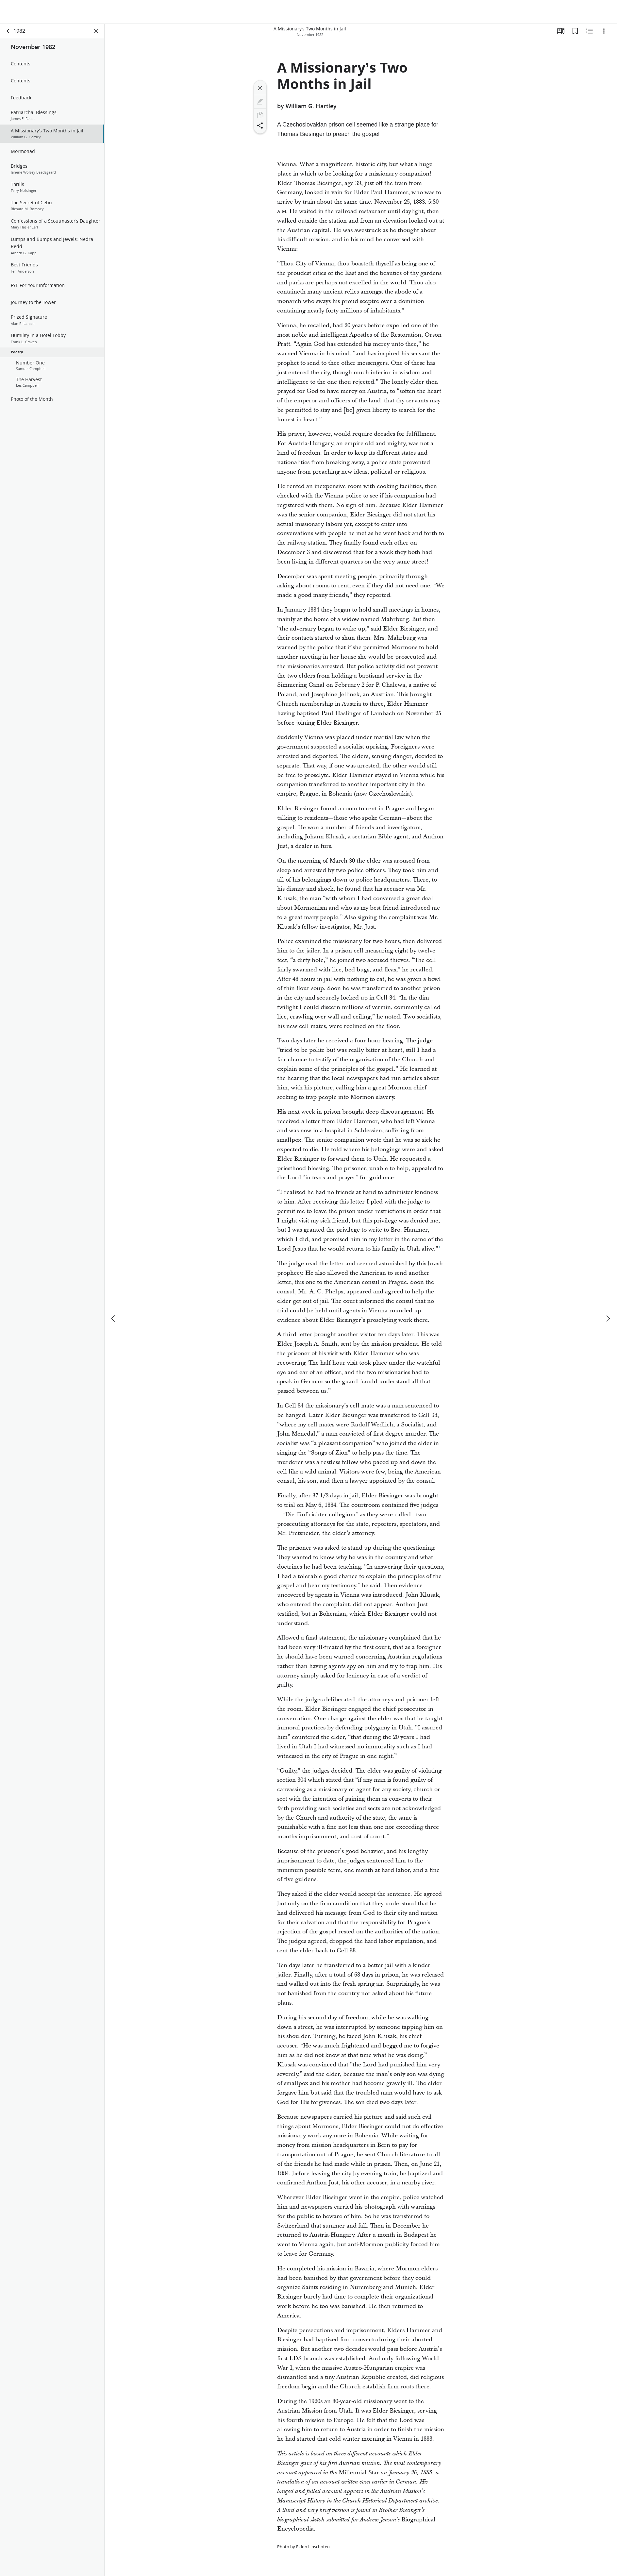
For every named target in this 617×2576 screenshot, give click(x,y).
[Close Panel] (96, 31)
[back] (8, 31)
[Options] (603, 31)
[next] (607, 1294)
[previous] (113, 1294)
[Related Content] (589, 31)
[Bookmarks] (575, 31)
